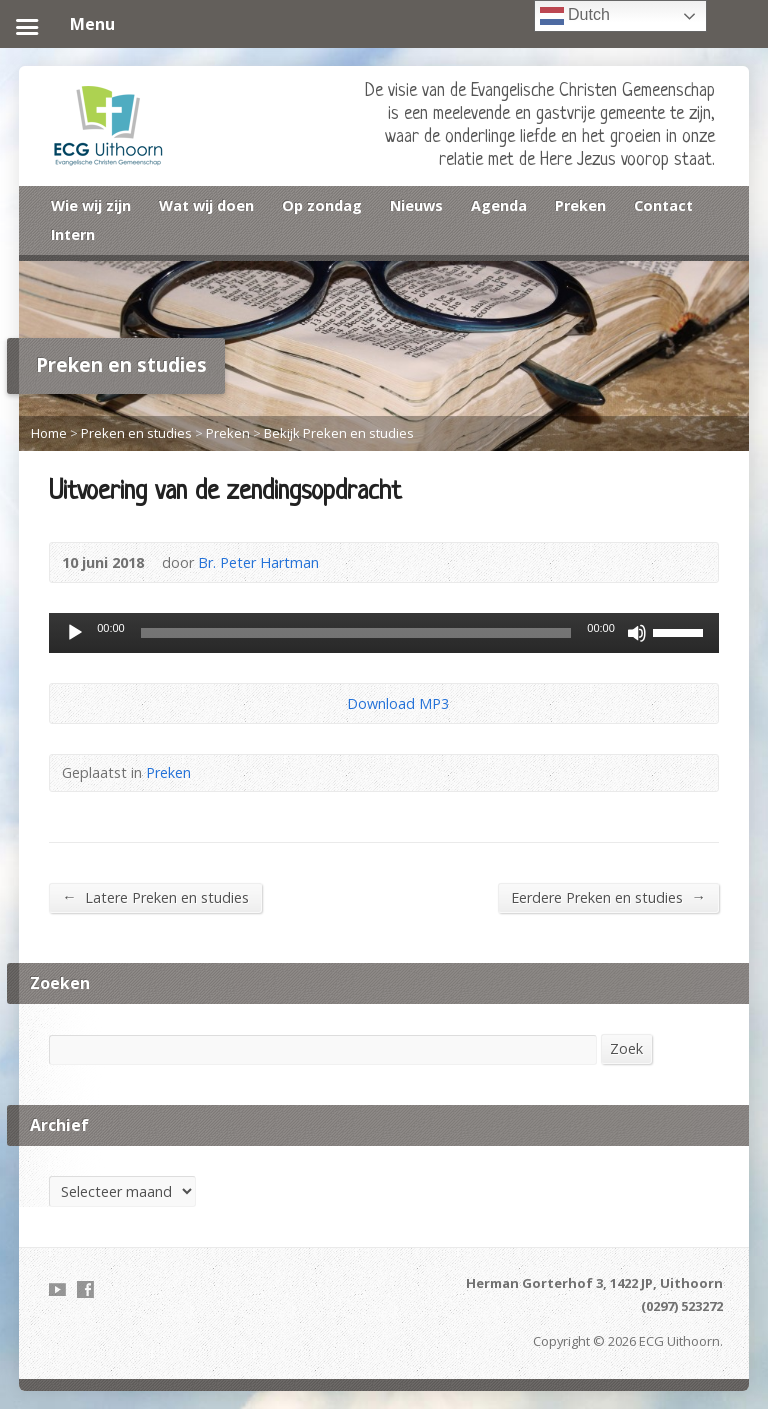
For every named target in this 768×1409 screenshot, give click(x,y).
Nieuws (416, 205)
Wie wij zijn (91, 205)
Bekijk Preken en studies (339, 433)
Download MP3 (398, 703)
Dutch (575, 16)
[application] (384, 633)
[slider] (356, 633)
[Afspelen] (75, 633)
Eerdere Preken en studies (608, 897)
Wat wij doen (206, 205)
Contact (663, 205)
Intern (73, 234)
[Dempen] (637, 633)
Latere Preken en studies (155, 897)
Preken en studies (136, 433)
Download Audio (330, 703)
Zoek (626, 1048)
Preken (580, 205)
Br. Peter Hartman (258, 562)
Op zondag (322, 205)
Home (49, 433)
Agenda (499, 205)
